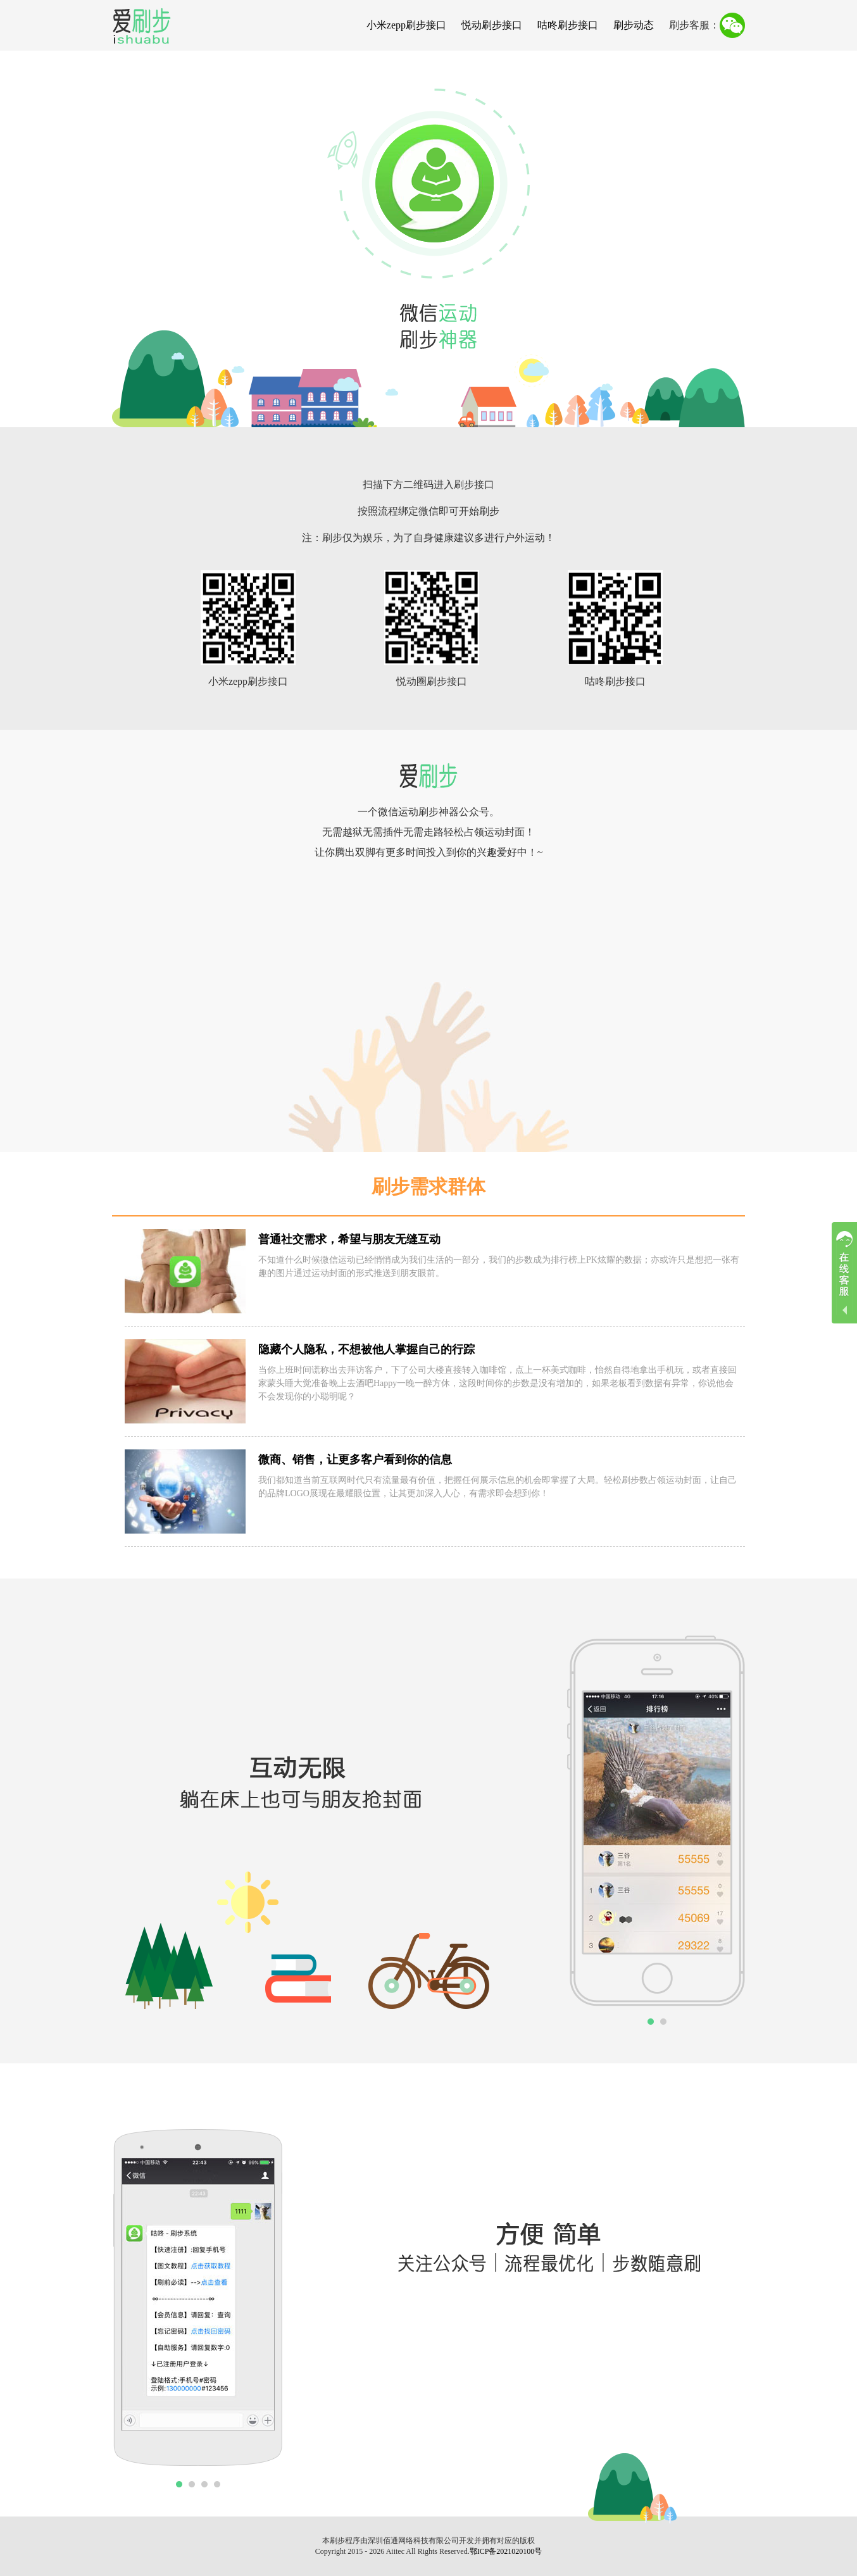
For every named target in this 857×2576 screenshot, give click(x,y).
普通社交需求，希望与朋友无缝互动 (349, 1239)
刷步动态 (633, 25)
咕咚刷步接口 (567, 25)
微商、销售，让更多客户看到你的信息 (355, 1459)
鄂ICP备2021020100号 (506, 2551)
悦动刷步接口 (491, 25)
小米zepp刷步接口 (406, 25)
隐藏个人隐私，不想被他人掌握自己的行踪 (366, 1349)
